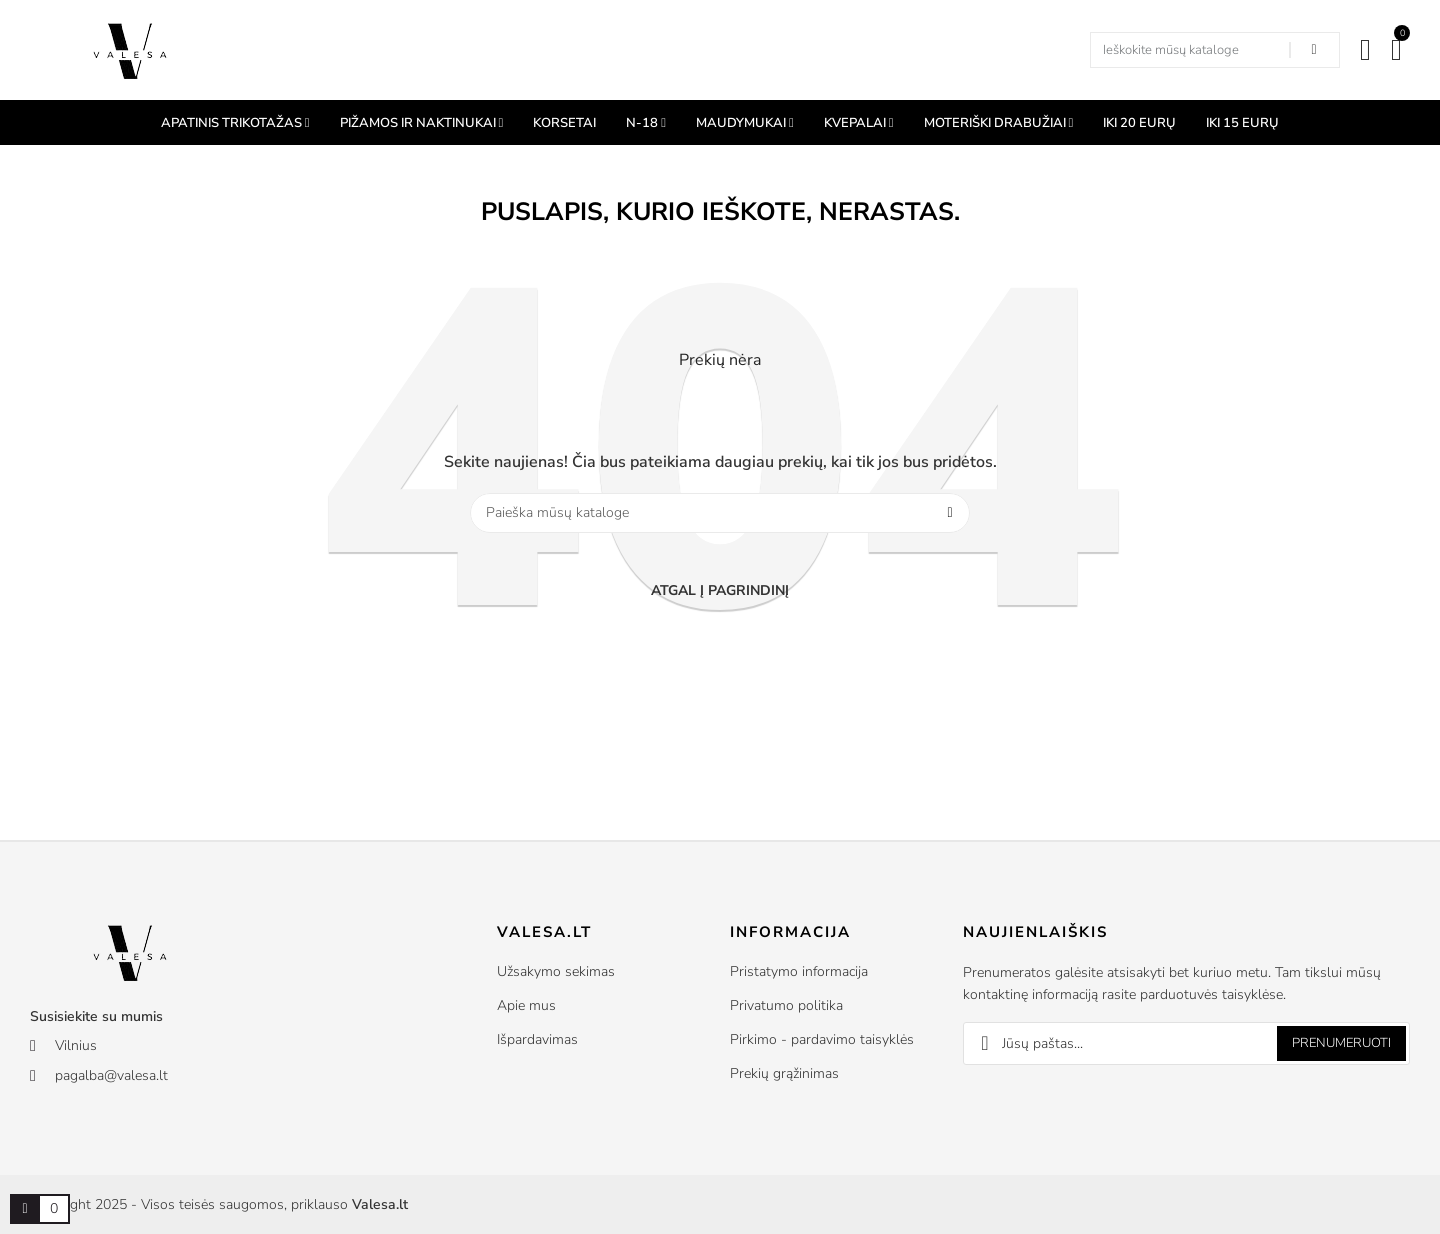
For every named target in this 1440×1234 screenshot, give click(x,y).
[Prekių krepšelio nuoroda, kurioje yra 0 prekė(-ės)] (25, 1209)
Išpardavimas (537, 1039)
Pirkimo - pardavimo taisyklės (822, 1039)
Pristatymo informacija (799, 971)
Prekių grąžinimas (784, 1073)
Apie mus (526, 1005)
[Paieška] (720, 513)
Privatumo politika (786, 1005)
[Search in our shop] (1314, 50)
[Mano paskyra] (1365, 50)
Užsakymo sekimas (556, 971)
